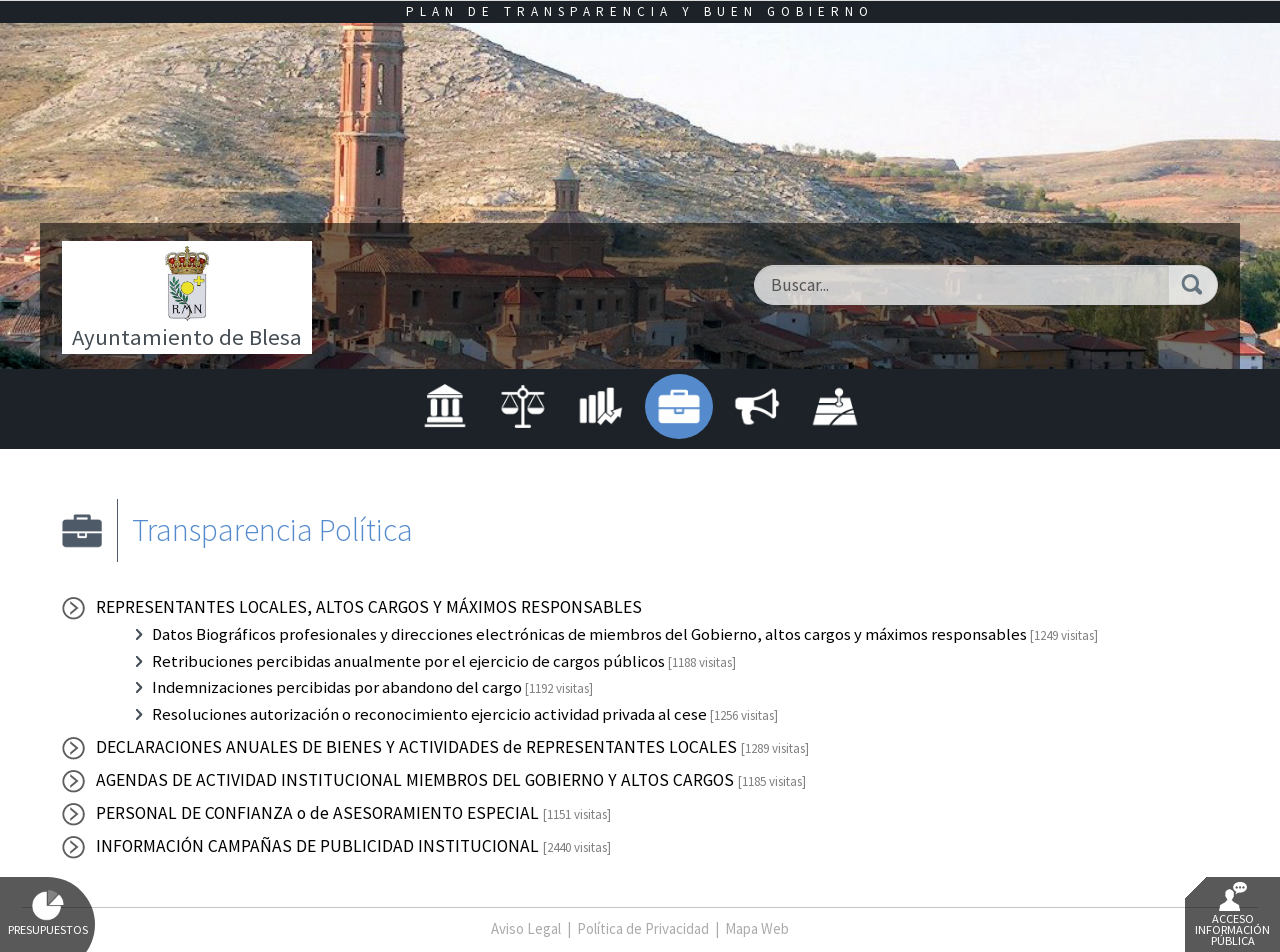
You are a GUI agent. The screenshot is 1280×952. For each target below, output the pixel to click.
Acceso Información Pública (1232, 915)
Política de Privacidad (643, 928)
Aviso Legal (526, 928)
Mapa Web (757, 928)
